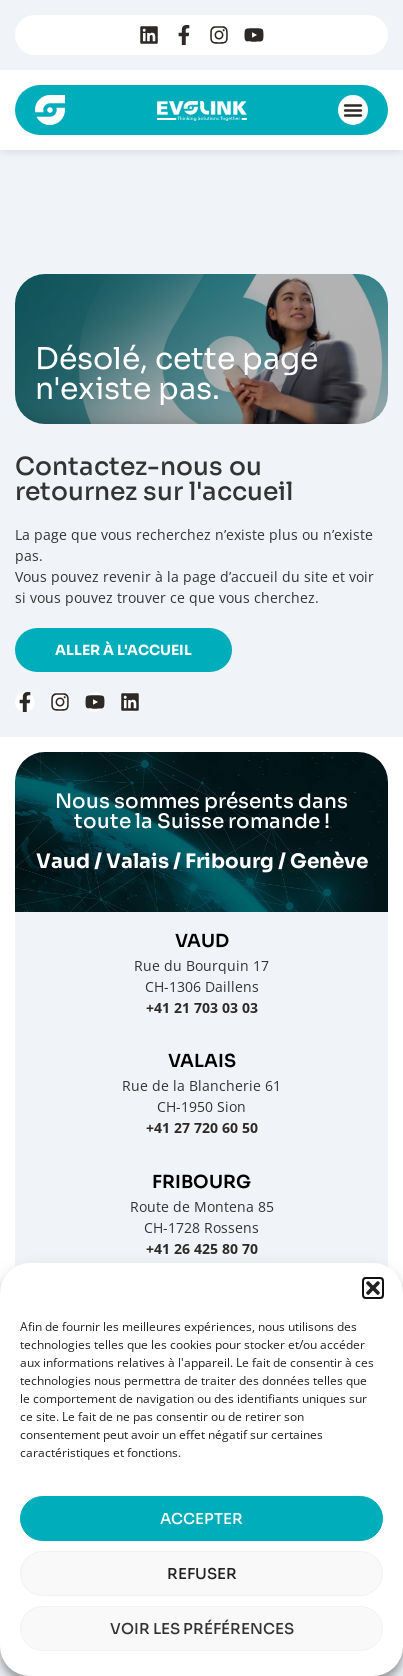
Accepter (201, 1518)
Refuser (202, 1573)
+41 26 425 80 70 (202, 1248)
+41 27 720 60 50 (202, 1127)
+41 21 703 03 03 (202, 1007)
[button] (373, 1288)
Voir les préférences (202, 1628)
